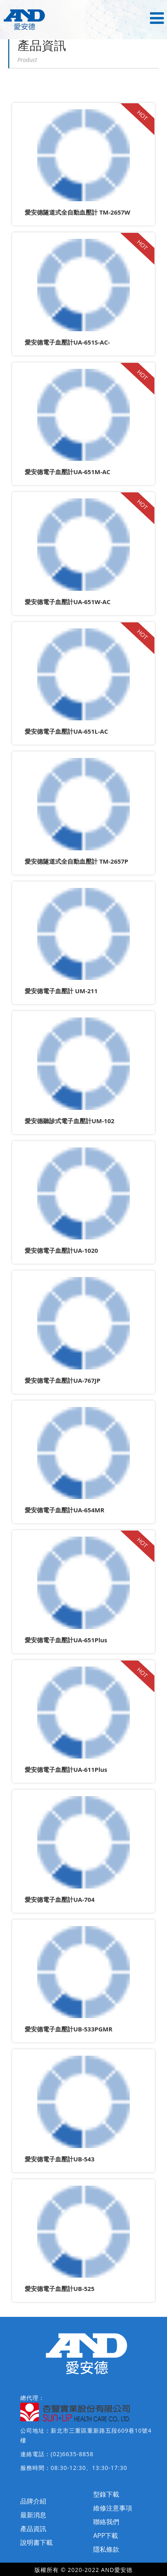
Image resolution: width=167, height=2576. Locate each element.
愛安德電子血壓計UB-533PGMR (68, 2029)
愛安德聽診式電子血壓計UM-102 (69, 1121)
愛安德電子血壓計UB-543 (59, 2159)
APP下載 (105, 2535)
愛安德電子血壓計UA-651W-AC (67, 602)
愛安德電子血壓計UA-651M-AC (67, 472)
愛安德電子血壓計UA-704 (59, 1899)
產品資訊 (33, 2528)
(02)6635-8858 (72, 2454)
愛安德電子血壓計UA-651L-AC (66, 731)
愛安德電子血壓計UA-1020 (61, 1250)
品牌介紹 (33, 2501)
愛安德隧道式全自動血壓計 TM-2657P (76, 861)
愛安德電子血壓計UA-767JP (63, 1380)
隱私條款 (106, 2549)
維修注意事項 (112, 2508)
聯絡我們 (106, 2521)
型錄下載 (106, 2494)
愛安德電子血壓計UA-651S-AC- (67, 342)
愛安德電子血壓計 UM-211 (61, 991)
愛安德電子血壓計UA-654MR (64, 1510)
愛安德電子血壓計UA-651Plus (66, 1640)
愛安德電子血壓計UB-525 (59, 2288)
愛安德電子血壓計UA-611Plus (66, 1769)
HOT (142, 115)
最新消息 (33, 2514)
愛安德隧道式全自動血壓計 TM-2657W (77, 212)
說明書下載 (36, 2542)
